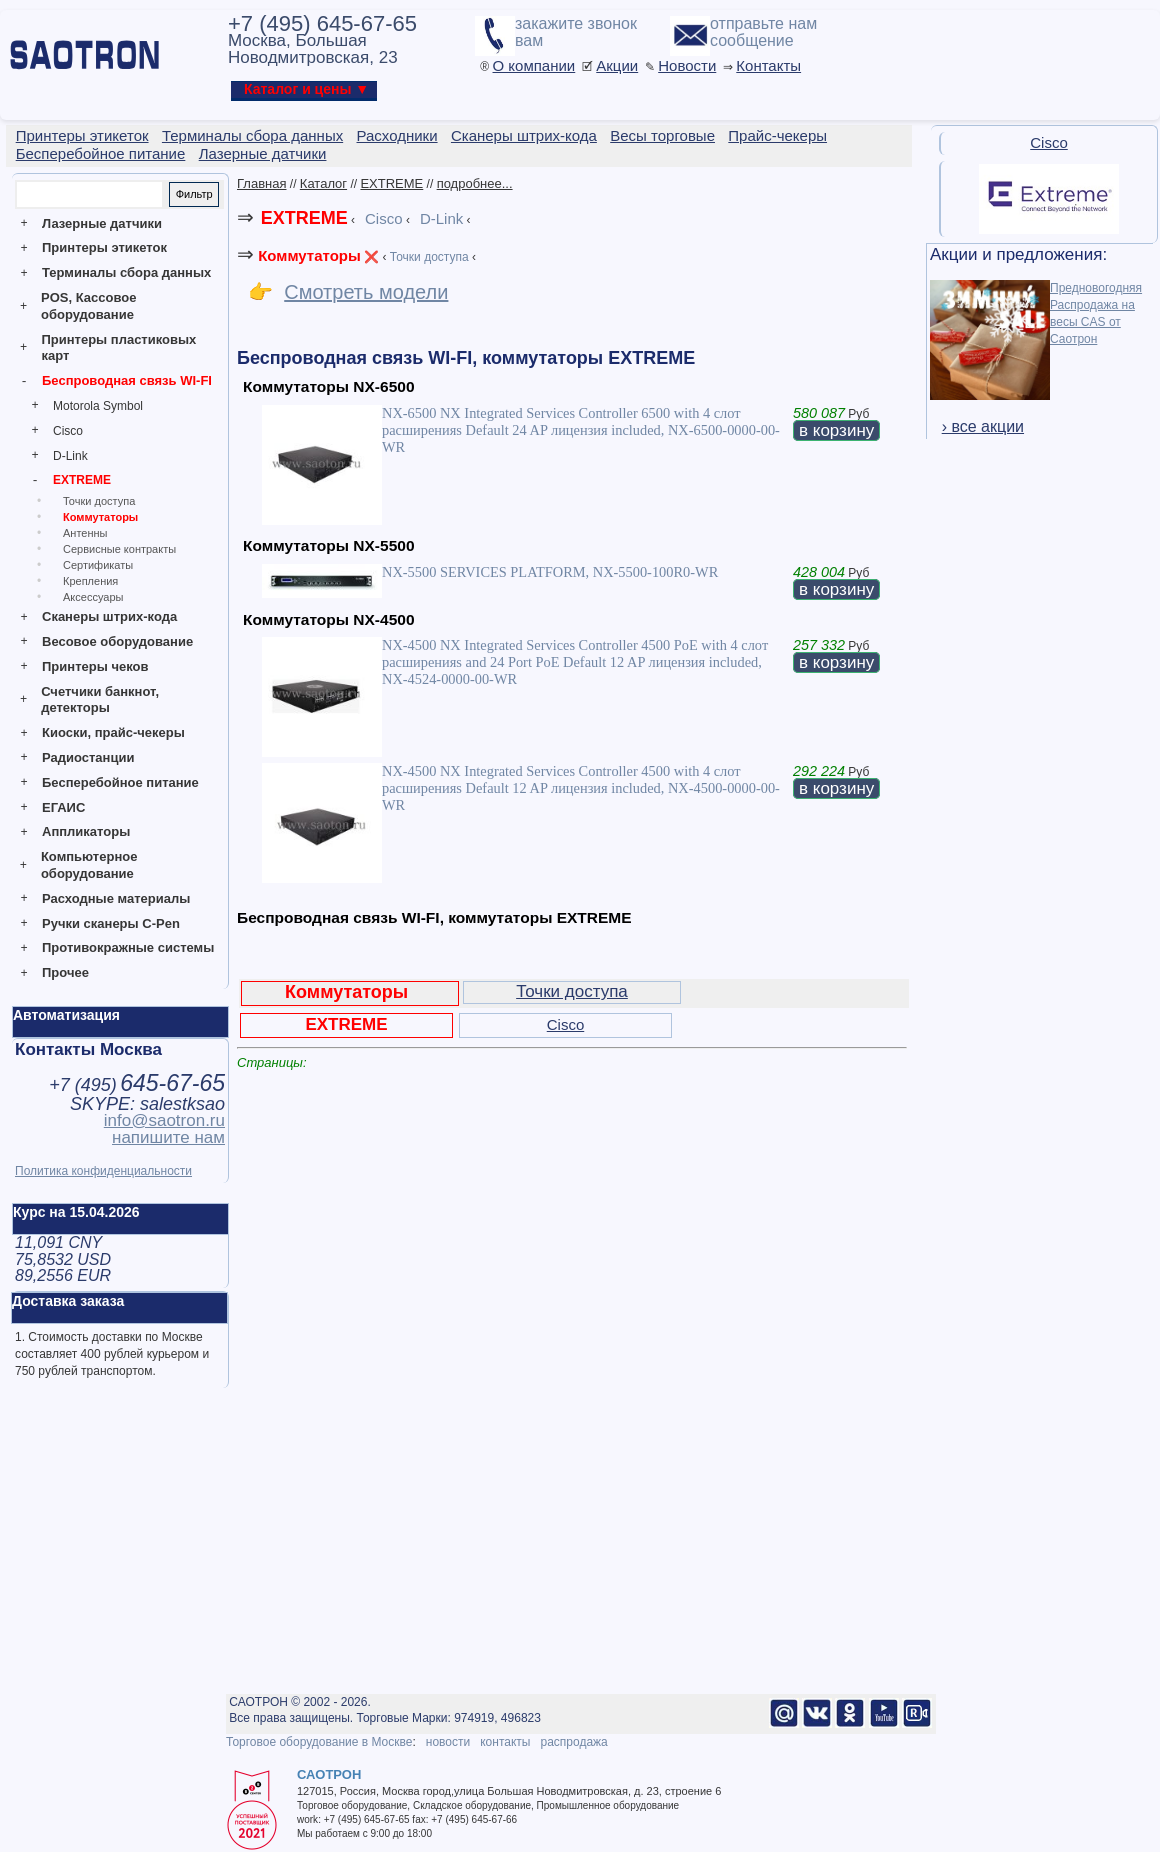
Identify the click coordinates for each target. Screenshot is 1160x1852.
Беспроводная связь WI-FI (127, 380)
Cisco (68, 431)
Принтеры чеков (95, 666)
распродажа (573, 1742)
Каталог (323, 183)
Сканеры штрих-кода (109, 616)
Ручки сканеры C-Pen (111, 923)
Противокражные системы (128, 947)
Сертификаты (98, 565)
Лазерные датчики (102, 223)
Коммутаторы (100, 517)
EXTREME (82, 480)
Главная (261, 183)
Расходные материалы (116, 898)
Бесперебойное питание (120, 782)
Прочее (65, 972)
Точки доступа (99, 501)
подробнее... (475, 183)
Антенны (85, 533)
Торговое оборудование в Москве (319, 1742)
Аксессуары (93, 597)
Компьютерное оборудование (89, 865)
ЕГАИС (63, 807)
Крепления (90, 581)
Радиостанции (88, 757)
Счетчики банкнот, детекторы (100, 700)
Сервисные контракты (119, 549)
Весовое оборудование (117, 641)
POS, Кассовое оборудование (88, 306)
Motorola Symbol (98, 406)
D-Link (70, 456)
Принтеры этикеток (104, 247)
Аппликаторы (86, 831)
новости (448, 1742)
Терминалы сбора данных (126, 272)
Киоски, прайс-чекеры (113, 732)
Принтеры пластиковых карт (118, 348)
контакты (505, 1742)
